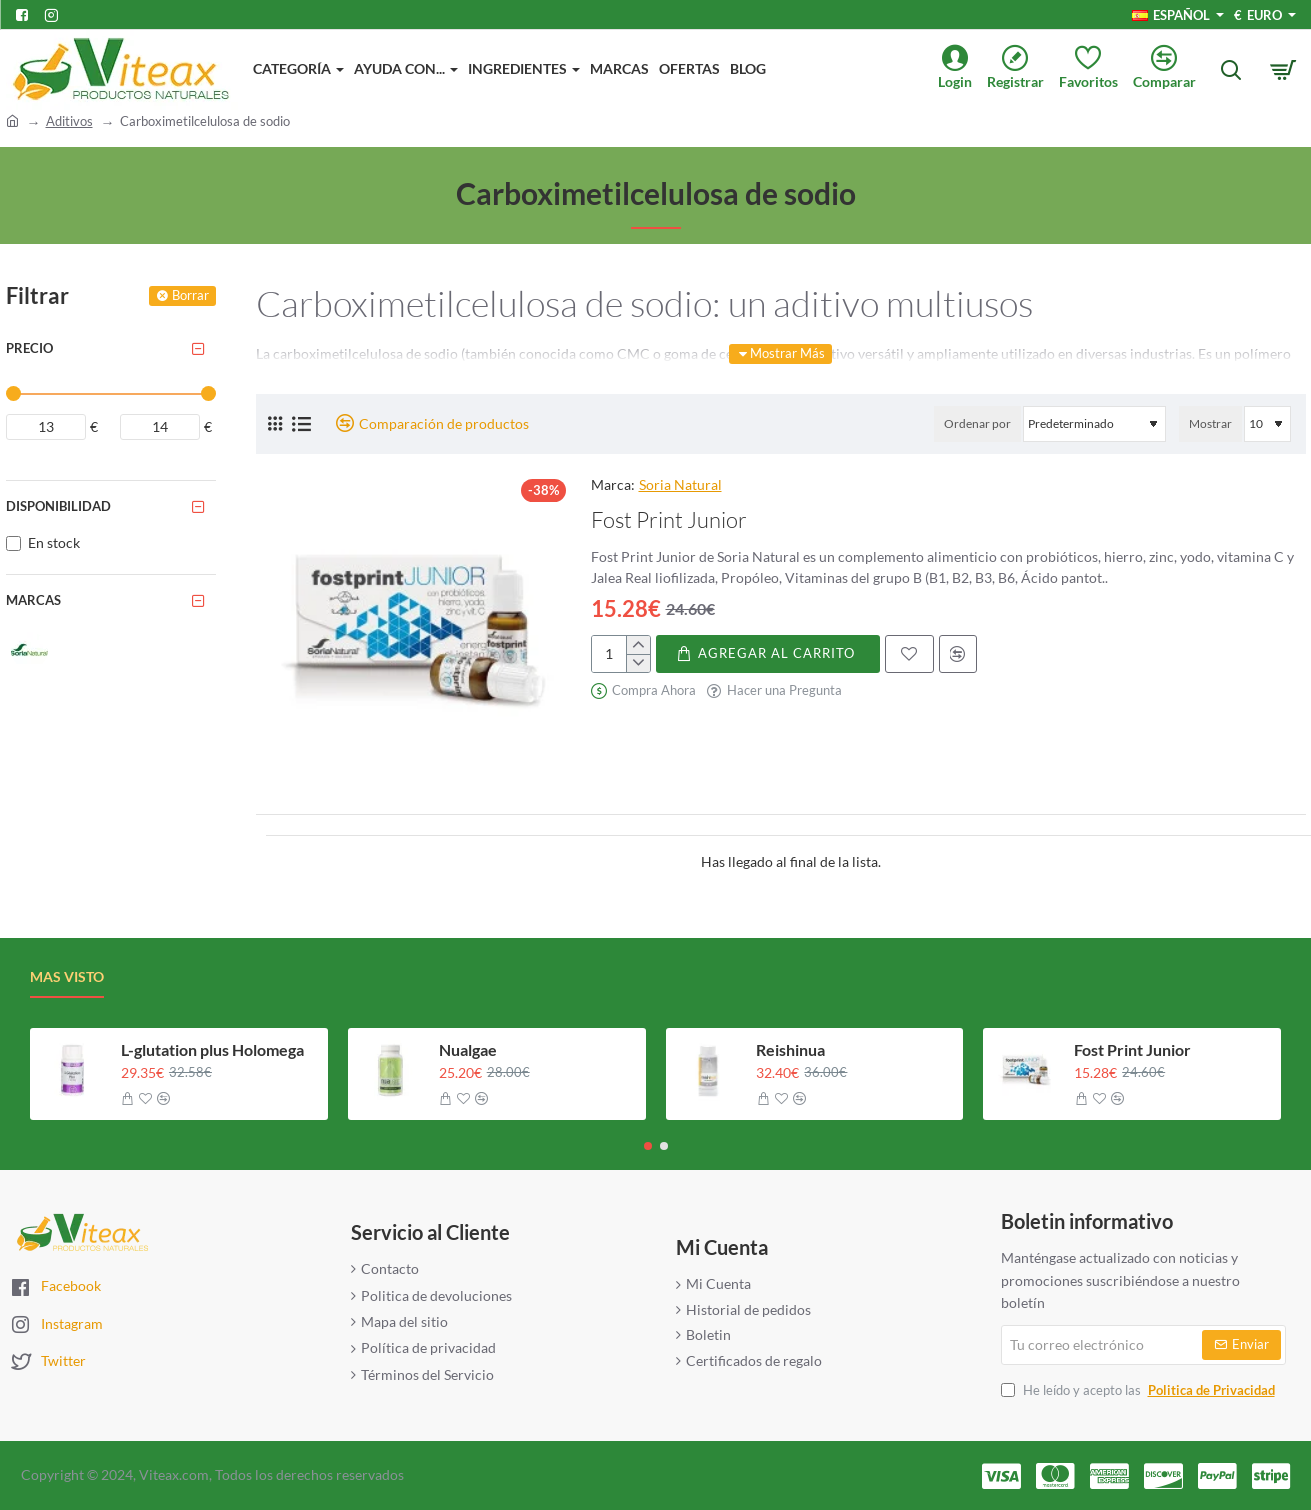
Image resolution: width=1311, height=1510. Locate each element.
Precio (29, 348)
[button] (768, 654)
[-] (637, 663)
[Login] (962, 69)
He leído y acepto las (1140, 1390)
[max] (160, 427)
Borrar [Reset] (190, 295)
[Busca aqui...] (1231, 70)
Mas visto (67, 976)
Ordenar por (977, 423)
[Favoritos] (1096, 69)
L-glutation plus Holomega (212, 1049)
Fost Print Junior (669, 519)
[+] (637, 645)
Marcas (33, 600)
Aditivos (69, 121)
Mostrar (1210, 423)
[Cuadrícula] (275, 423)
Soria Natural (680, 484)
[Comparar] (1172, 69)
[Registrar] (1023, 69)
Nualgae (468, 1049)
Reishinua (790, 1049)
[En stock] (13, 543)
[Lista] (301, 424)
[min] (46, 427)
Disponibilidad (58, 506)
